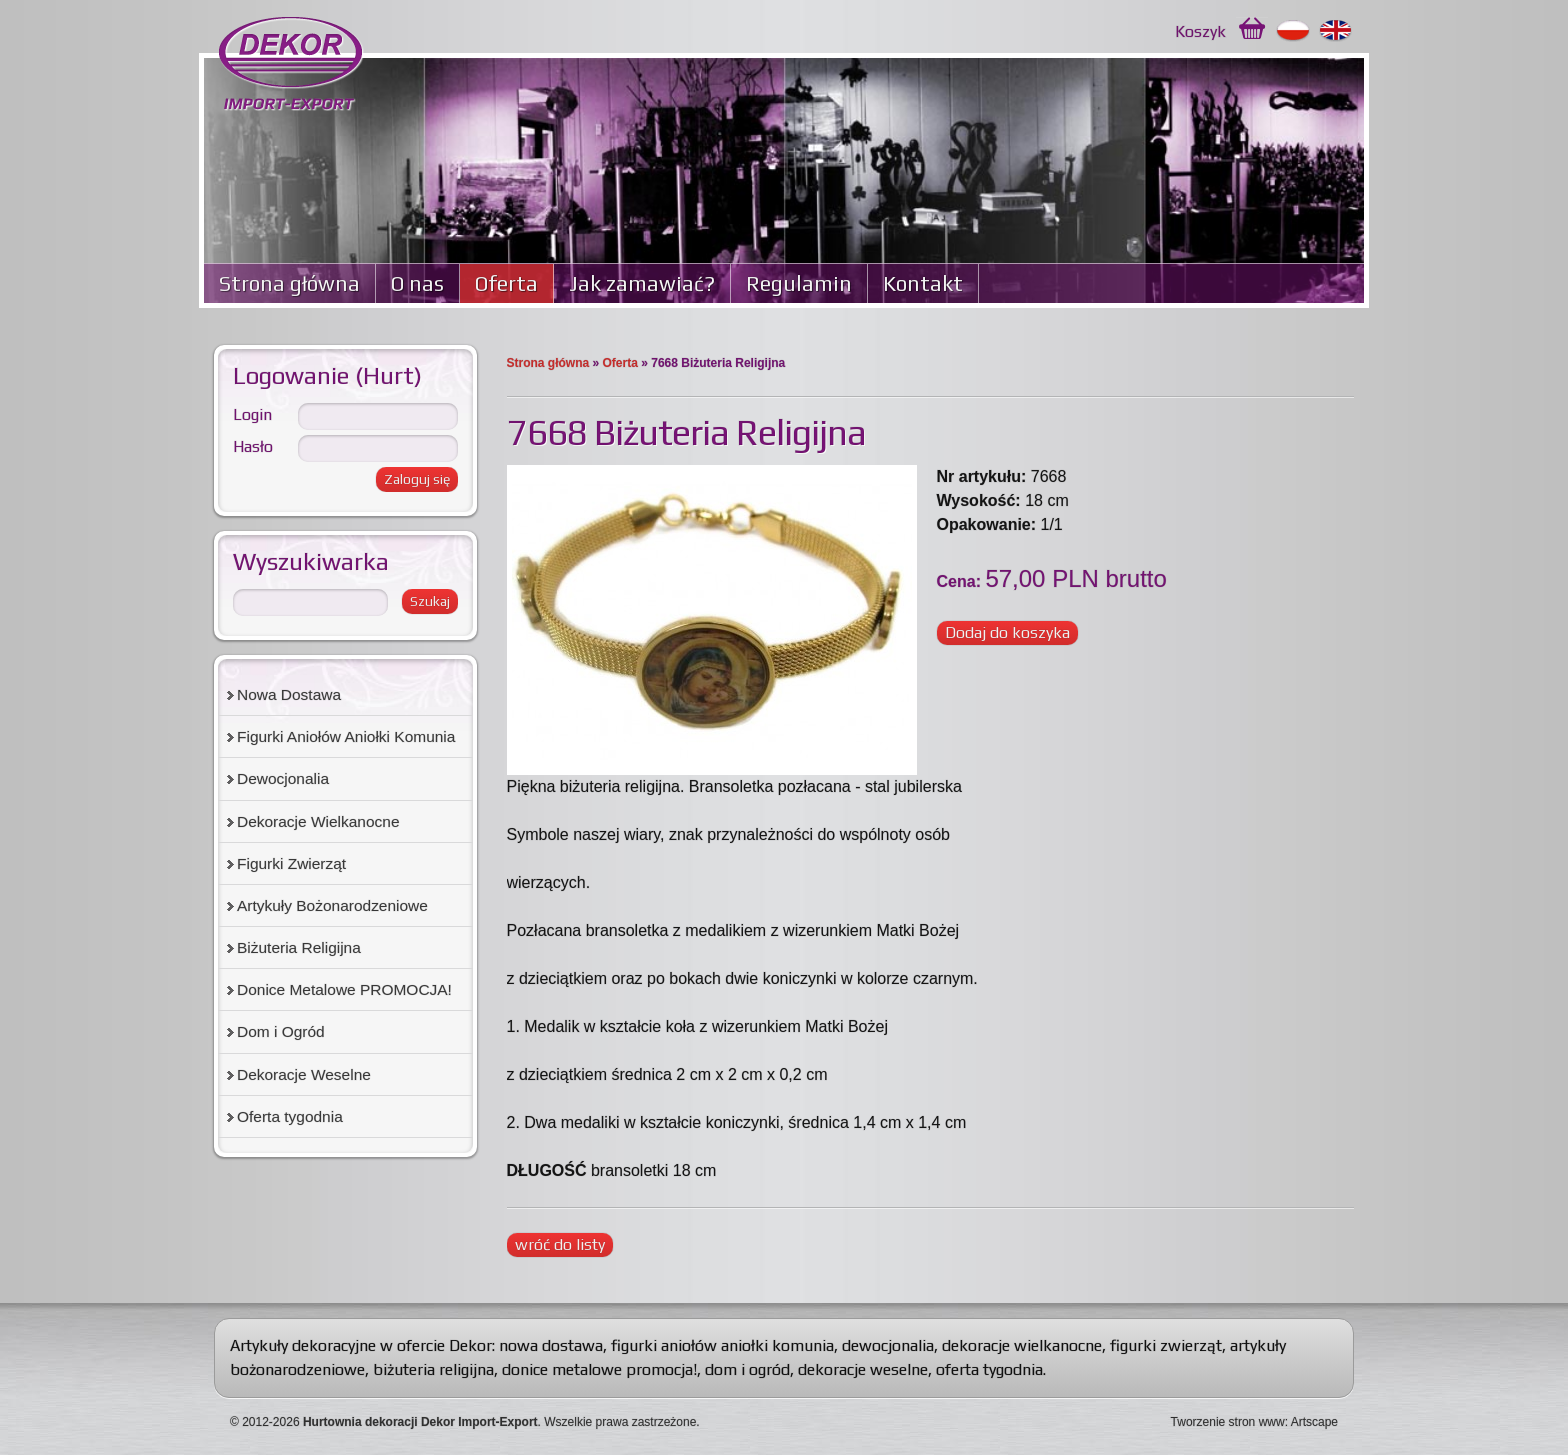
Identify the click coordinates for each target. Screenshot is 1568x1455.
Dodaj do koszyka (1007, 632)
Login (252, 414)
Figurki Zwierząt (291, 863)
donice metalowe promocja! (599, 1369)
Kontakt (923, 283)
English (1336, 31)
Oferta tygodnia (290, 1116)
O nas (417, 283)
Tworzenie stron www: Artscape (1254, 1422)
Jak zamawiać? (642, 283)
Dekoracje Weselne (304, 1074)
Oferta (506, 283)
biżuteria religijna (433, 1369)
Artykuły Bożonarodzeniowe (332, 905)
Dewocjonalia (283, 778)
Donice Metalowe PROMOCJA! (344, 989)
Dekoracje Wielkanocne (318, 821)
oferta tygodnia (989, 1369)
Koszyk (1200, 31)
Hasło (253, 446)
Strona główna (289, 283)
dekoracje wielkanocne (1022, 1345)
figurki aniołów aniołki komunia (722, 1345)
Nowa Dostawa (289, 694)
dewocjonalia (888, 1345)
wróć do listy (560, 1244)
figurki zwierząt (1166, 1345)
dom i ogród (747, 1369)
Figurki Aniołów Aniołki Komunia (346, 736)
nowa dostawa (551, 1345)
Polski (1293, 31)
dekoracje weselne (863, 1369)
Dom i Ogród (281, 1031)
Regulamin (799, 283)
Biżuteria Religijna (299, 947)
